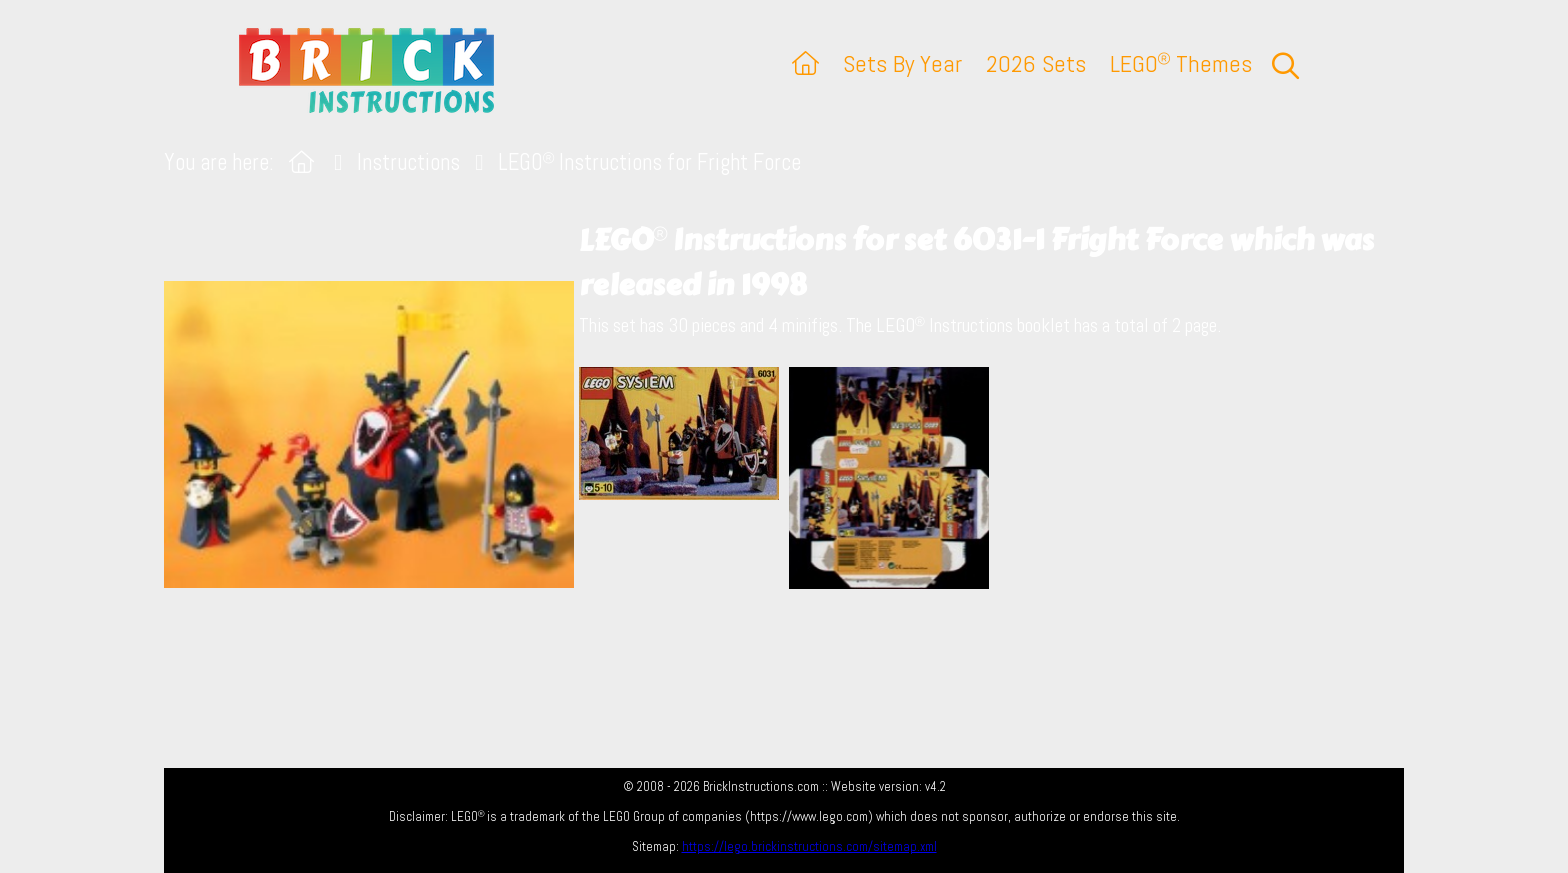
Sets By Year (902, 63)
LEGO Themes (1181, 63)
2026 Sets (1036, 63)
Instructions (408, 162)
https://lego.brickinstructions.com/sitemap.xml (809, 846)
